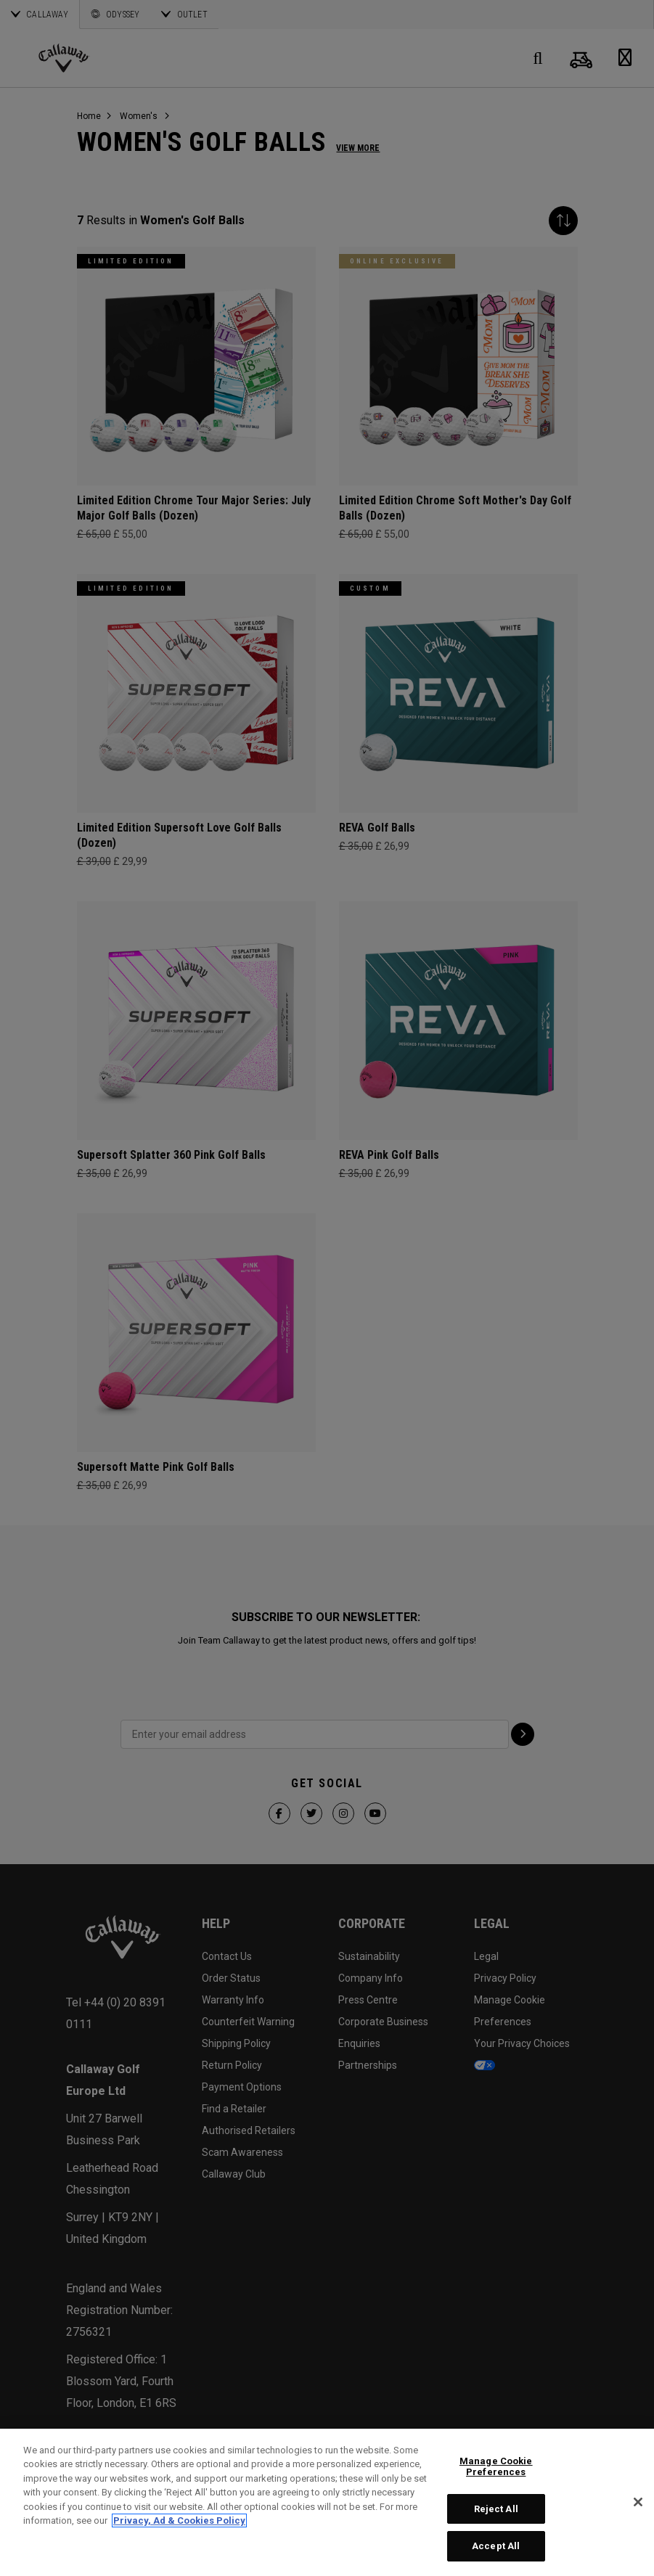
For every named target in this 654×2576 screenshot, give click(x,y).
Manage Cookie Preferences (496, 2467)
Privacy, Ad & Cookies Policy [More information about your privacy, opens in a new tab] (179, 2520)
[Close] (638, 2502)
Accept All (496, 2545)
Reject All (496, 2508)
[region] (327, 2502)
